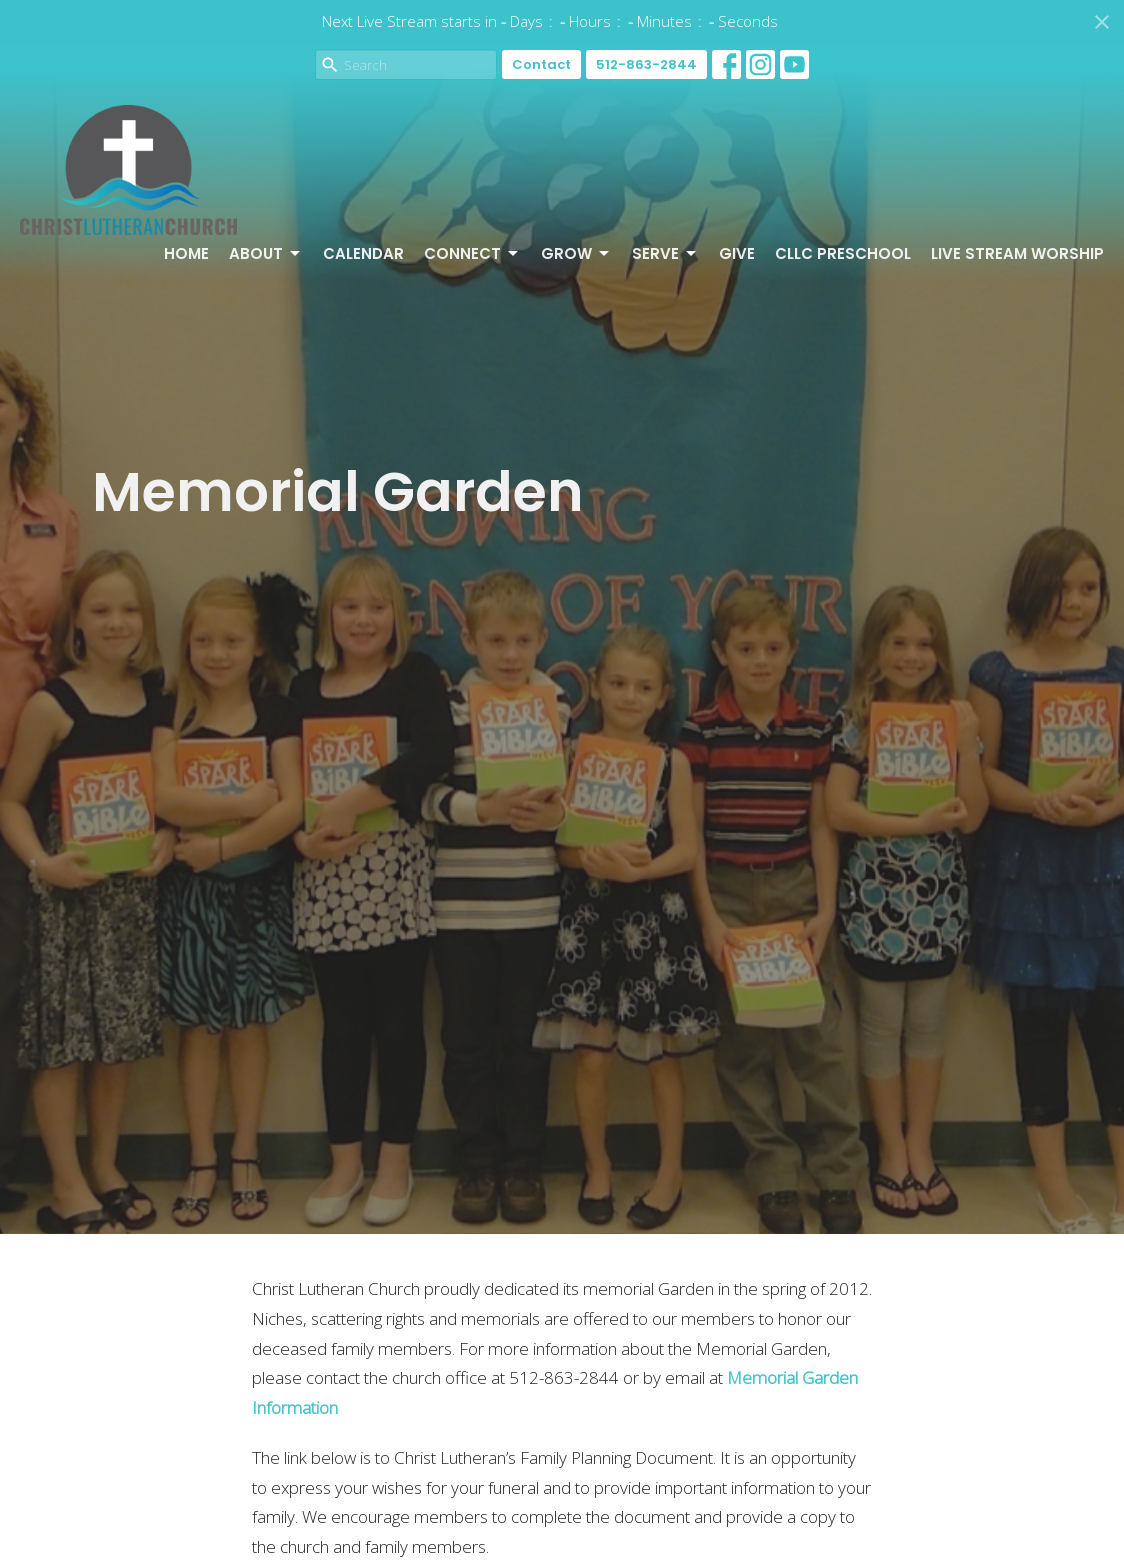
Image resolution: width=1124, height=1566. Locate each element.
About (266, 253)
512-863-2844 (646, 64)
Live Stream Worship (1017, 253)
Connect (472, 253)
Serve (665, 253)
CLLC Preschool (843, 253)
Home (186, 253)
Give (737, 253)
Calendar (363, 253)
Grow (576, 253)
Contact (541, 64)
